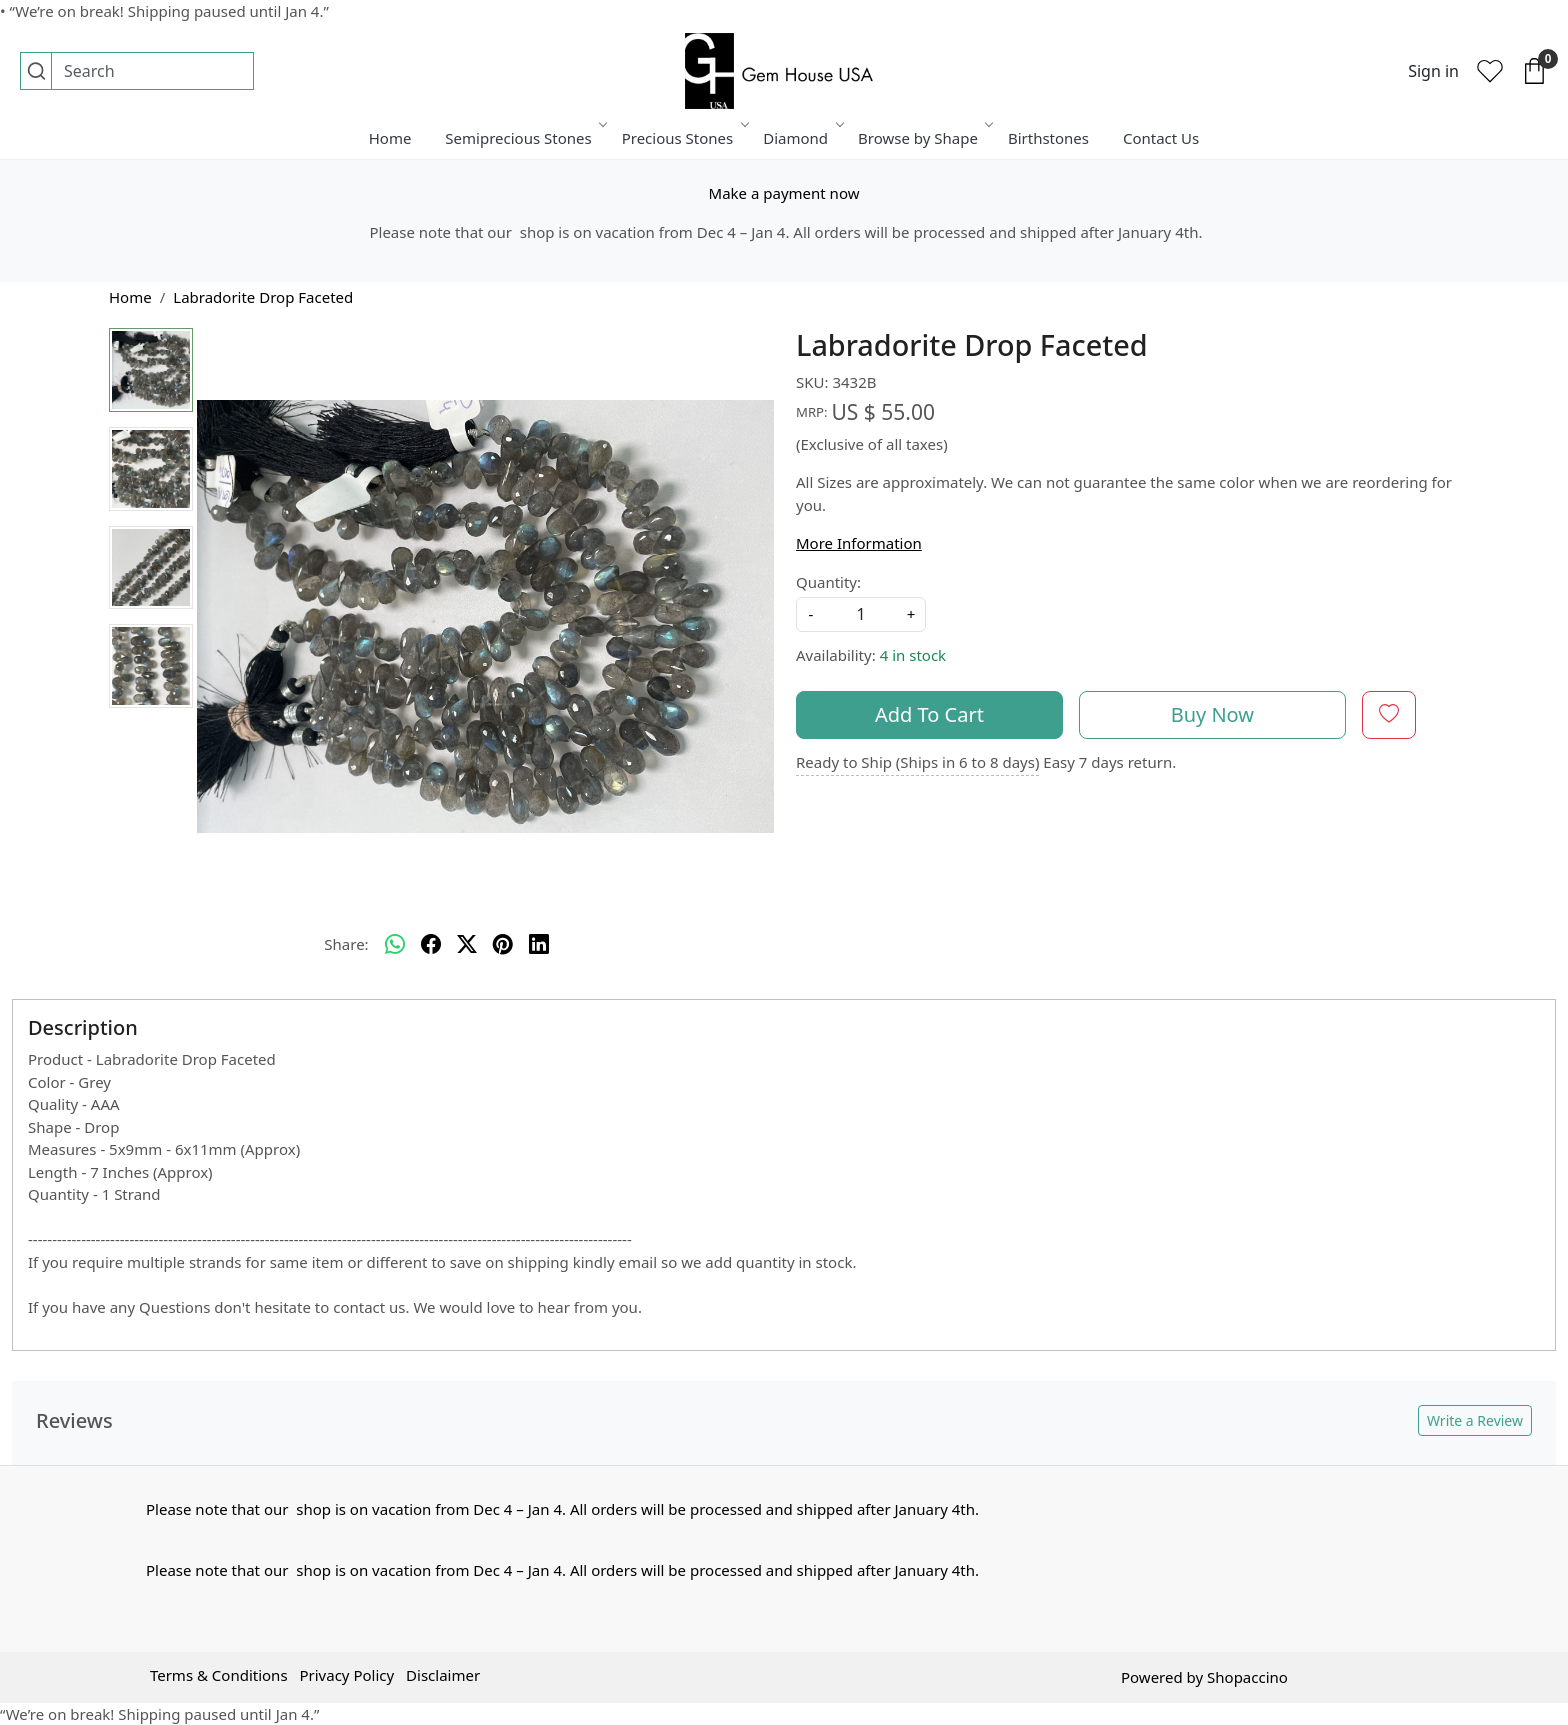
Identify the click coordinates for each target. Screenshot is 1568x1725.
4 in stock (913, 655)
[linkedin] (539, 944)
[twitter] (467, 944)
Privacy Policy (346, 1675)
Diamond (802, 138)
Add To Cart (929, 714)
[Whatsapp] (395, 944)
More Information (859, 543)
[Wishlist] (1490, 71)
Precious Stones (684, 138)
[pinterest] (503, 944)
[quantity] (861, 614)
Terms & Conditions (219, 1675)
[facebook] (431, 944)
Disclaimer (443, 1675)
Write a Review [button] (1475, 1420)
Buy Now (1212, 714)
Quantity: (828, 582)
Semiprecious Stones (524, 138)
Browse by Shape (924, 138)
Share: (346, 944)
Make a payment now (784, 193)
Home (390, 138)
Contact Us (1161, 138)
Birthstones (1048, 138)
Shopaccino (1247, 1677)
